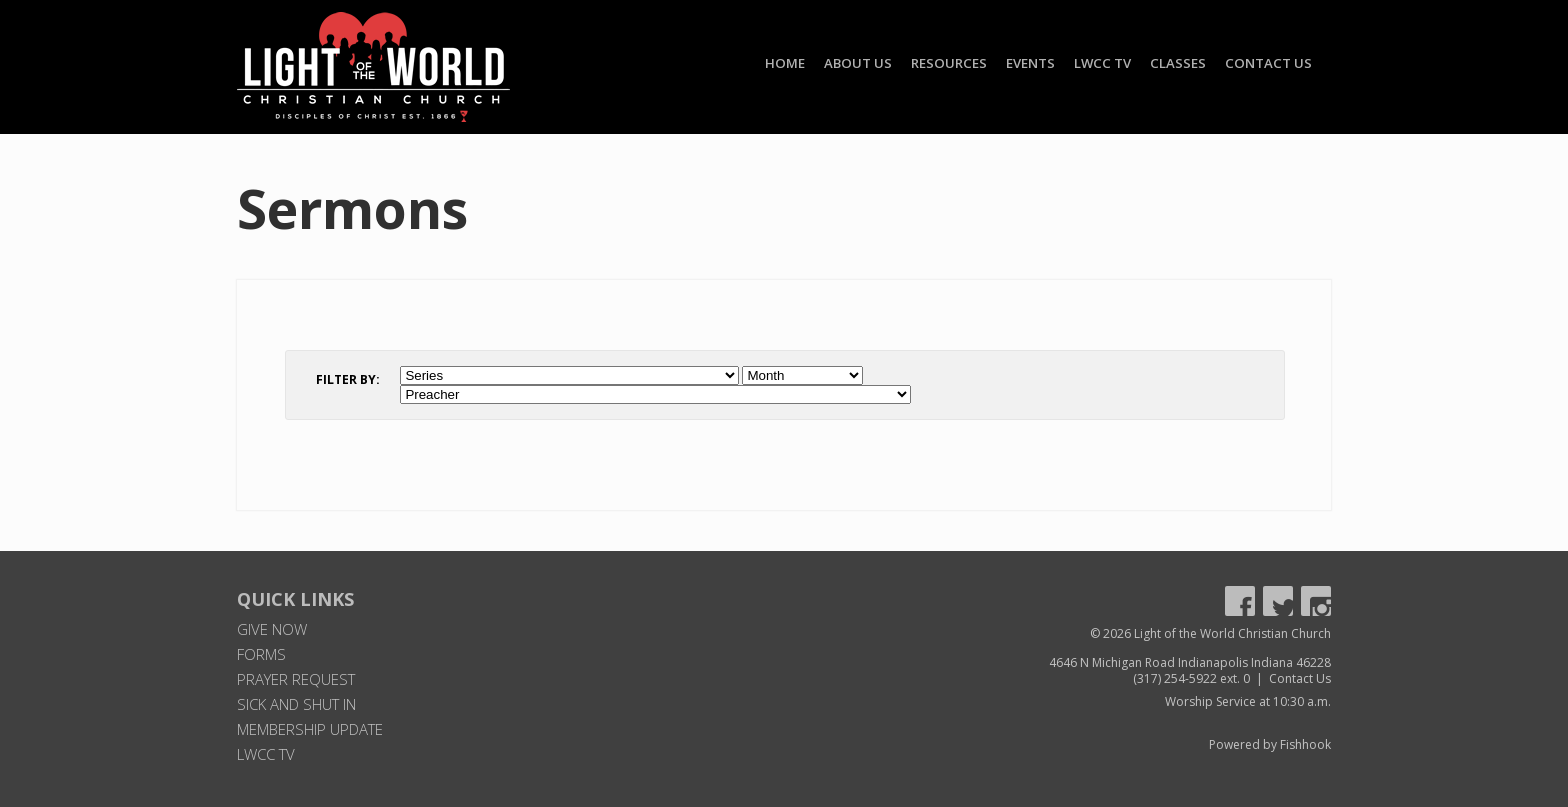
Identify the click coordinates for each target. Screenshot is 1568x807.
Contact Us (1268, 63)
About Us (858, 63)
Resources (949, 63)
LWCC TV (1102, 63)
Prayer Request (296, 679)
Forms (261, 654)
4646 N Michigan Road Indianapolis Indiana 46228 (1190, 662)
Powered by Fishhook (1270, 744)
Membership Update (310, 729)
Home (785, 63)
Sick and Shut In (296, 704)
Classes (1178, 63)
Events (1030, 63)
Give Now (272, 629)
